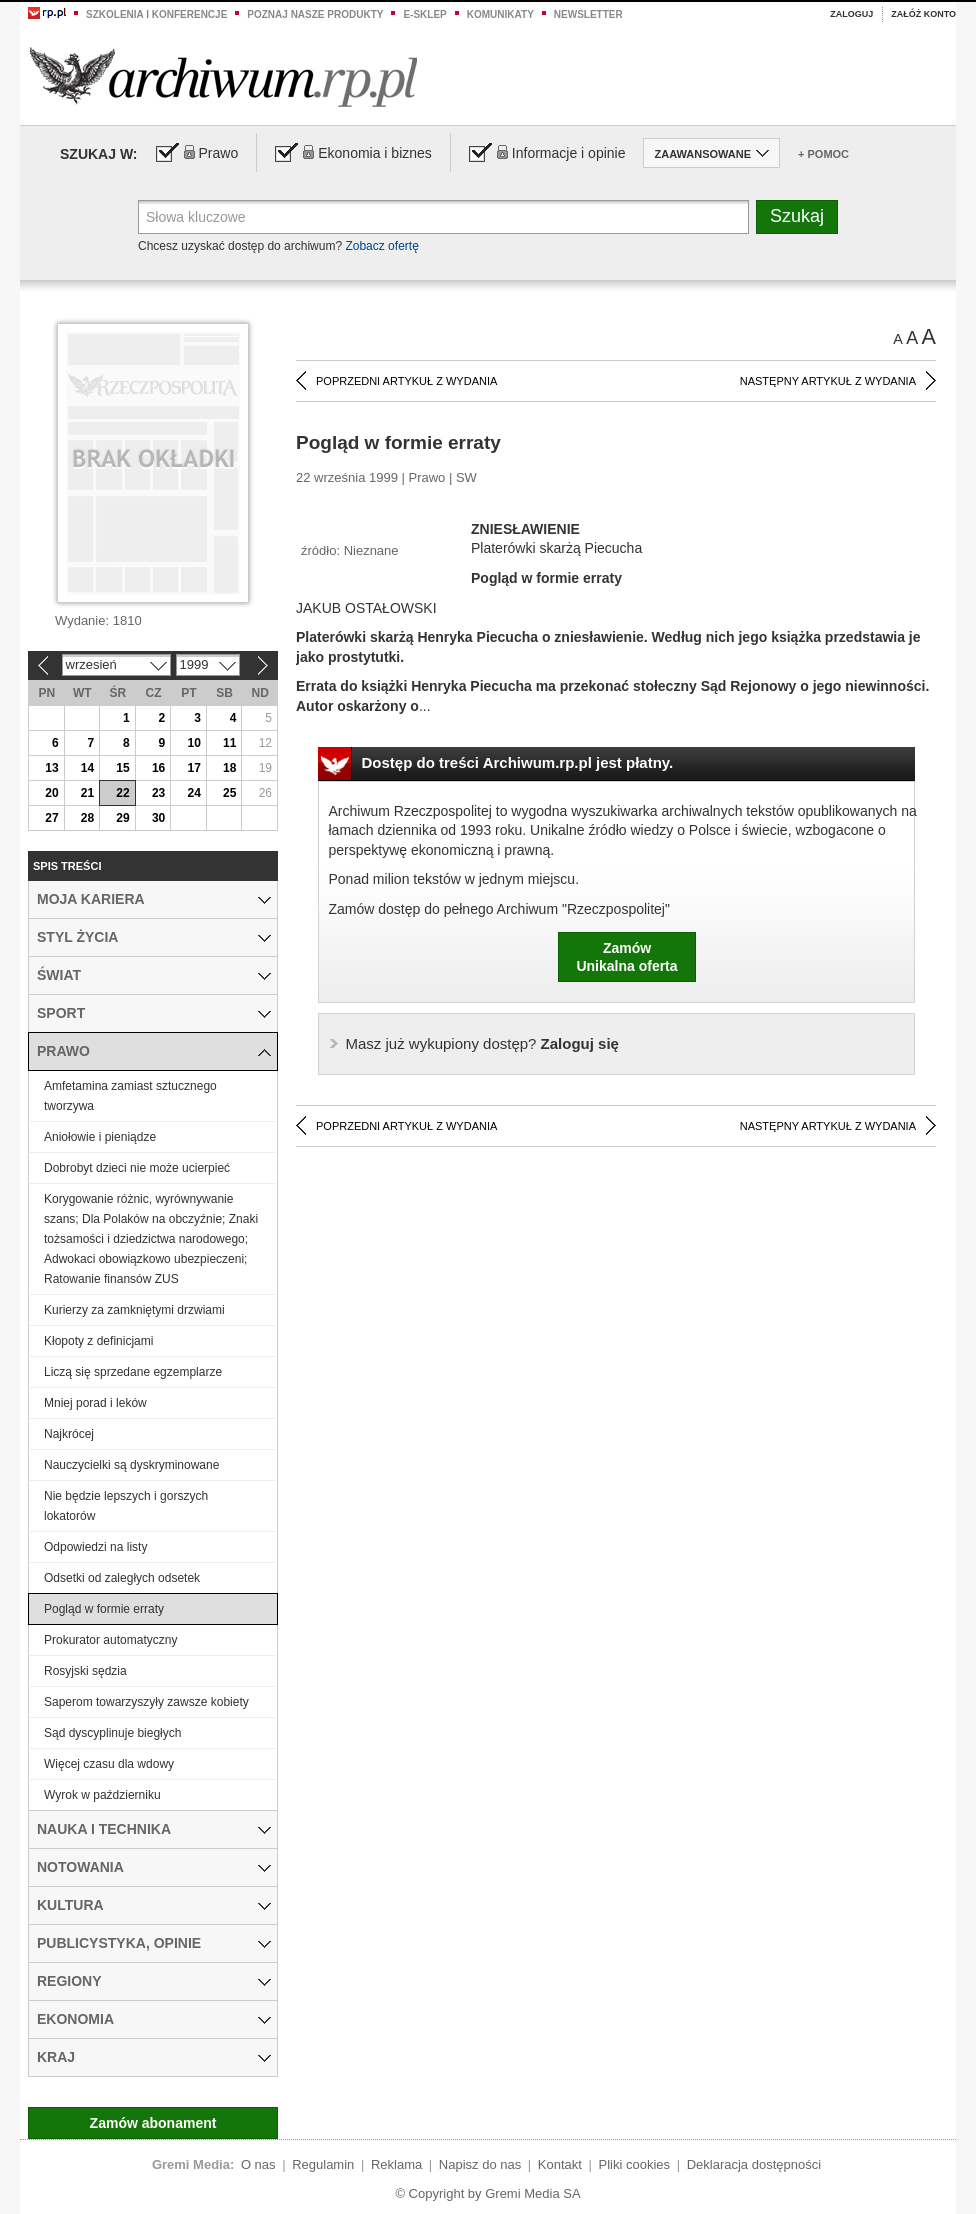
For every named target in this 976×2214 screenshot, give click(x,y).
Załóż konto (923, 14)
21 (87, 793)
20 (51, 793)
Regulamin (323, 2164)
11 (229, 743)
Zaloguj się (482, 1043)
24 (193, 793)
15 (122, 768)
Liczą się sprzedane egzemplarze (133, 1372)
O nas (258, 2164)
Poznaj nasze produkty (315, 14)
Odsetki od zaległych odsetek (122, 1578)
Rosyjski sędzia (85, 1671)
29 (122, 818)
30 (158, 818)
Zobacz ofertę (381, 246)
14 (87, 768)
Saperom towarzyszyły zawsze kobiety (146, 1702)
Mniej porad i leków (95, 1403)
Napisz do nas (480, 2164)
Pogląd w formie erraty (104, 1609)
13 (51, 768)
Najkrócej (69, 1434)
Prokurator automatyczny (110, 1640)
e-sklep (424, 14)
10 (193, 743)
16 (158, 768)
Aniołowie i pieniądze (100, 1137)
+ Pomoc (823, 154)
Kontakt (560, 2164)
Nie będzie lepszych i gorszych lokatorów (126, 1506)
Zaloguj (851, 14)
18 (229, 768)
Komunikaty (500, 14)
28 (87, 818)
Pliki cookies (635, 2164)
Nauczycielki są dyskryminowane (131, 1465)
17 (193, 768)
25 (229, 793)
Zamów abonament (153, 2123)
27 (51, 818)
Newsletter (588, 14)
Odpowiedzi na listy (95, 1547)
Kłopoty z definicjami (98, 1341)
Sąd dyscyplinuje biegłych (112, 1733)
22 (122, 793)
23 (158, 793)
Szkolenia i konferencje (156, 14)
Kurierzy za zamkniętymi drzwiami (134, 1310)
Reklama (396, 2164)
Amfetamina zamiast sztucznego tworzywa (130, 1096)
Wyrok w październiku (102, 1795)
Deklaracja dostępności (754, 2164)
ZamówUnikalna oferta (626, 957)
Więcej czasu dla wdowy (109, 1764)
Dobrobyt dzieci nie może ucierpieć (137, 1168)
